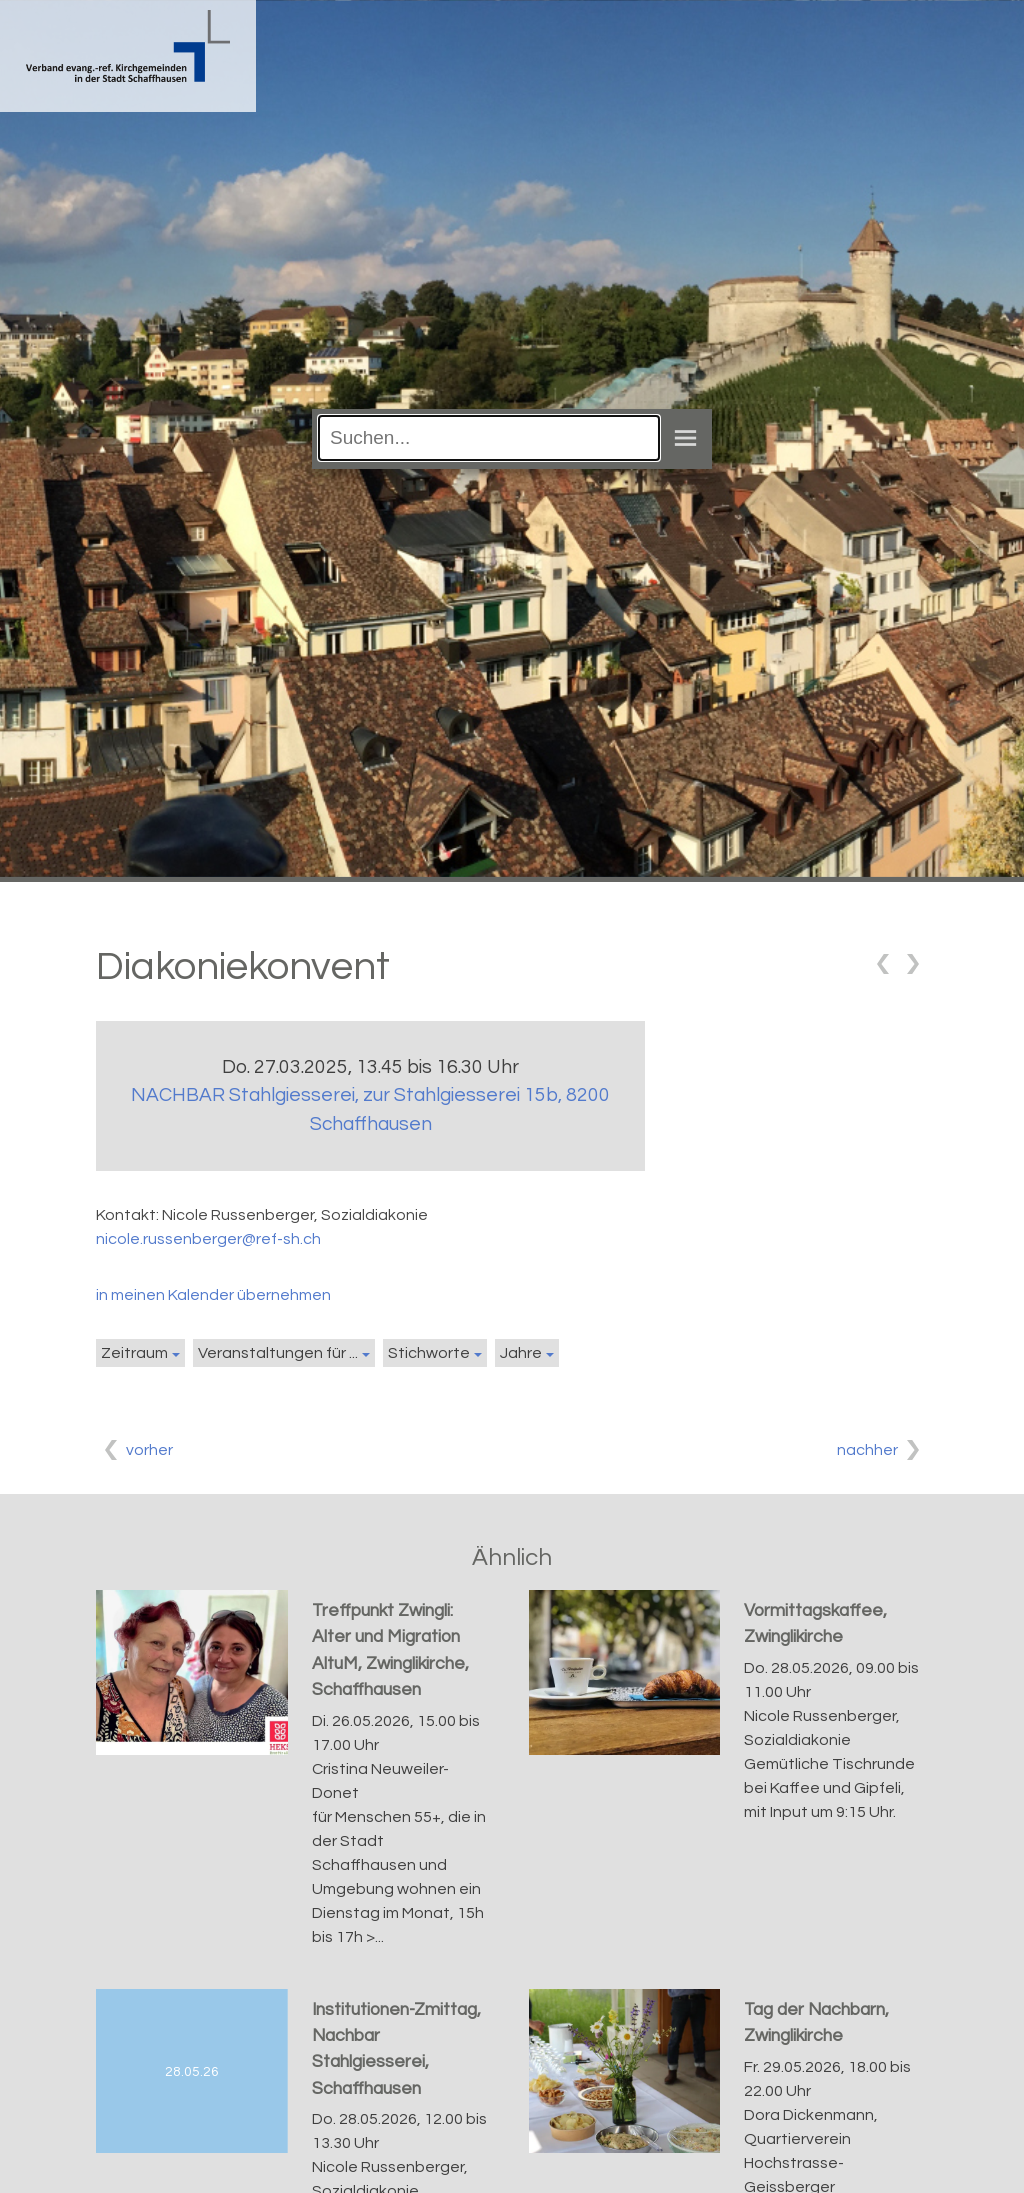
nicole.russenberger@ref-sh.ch (208, 1239)
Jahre (521, 1353)
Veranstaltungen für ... (278, 1353)
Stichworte (429, 1353)
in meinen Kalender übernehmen (213, 1295)
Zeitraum (134, 1353)
